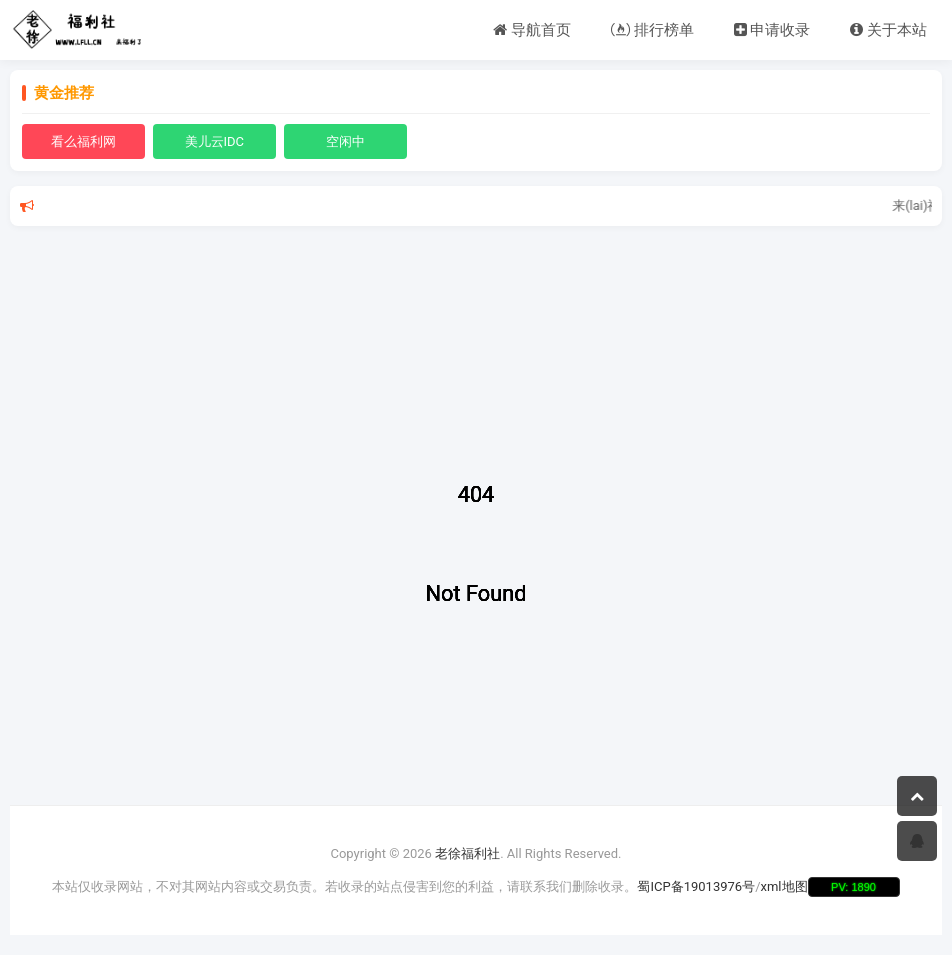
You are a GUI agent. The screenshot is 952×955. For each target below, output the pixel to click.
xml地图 (784, 886)
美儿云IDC (215, 141)
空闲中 (345, 141)
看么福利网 (83, 141)
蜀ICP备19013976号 (696, 886)
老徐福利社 (467, 853)
